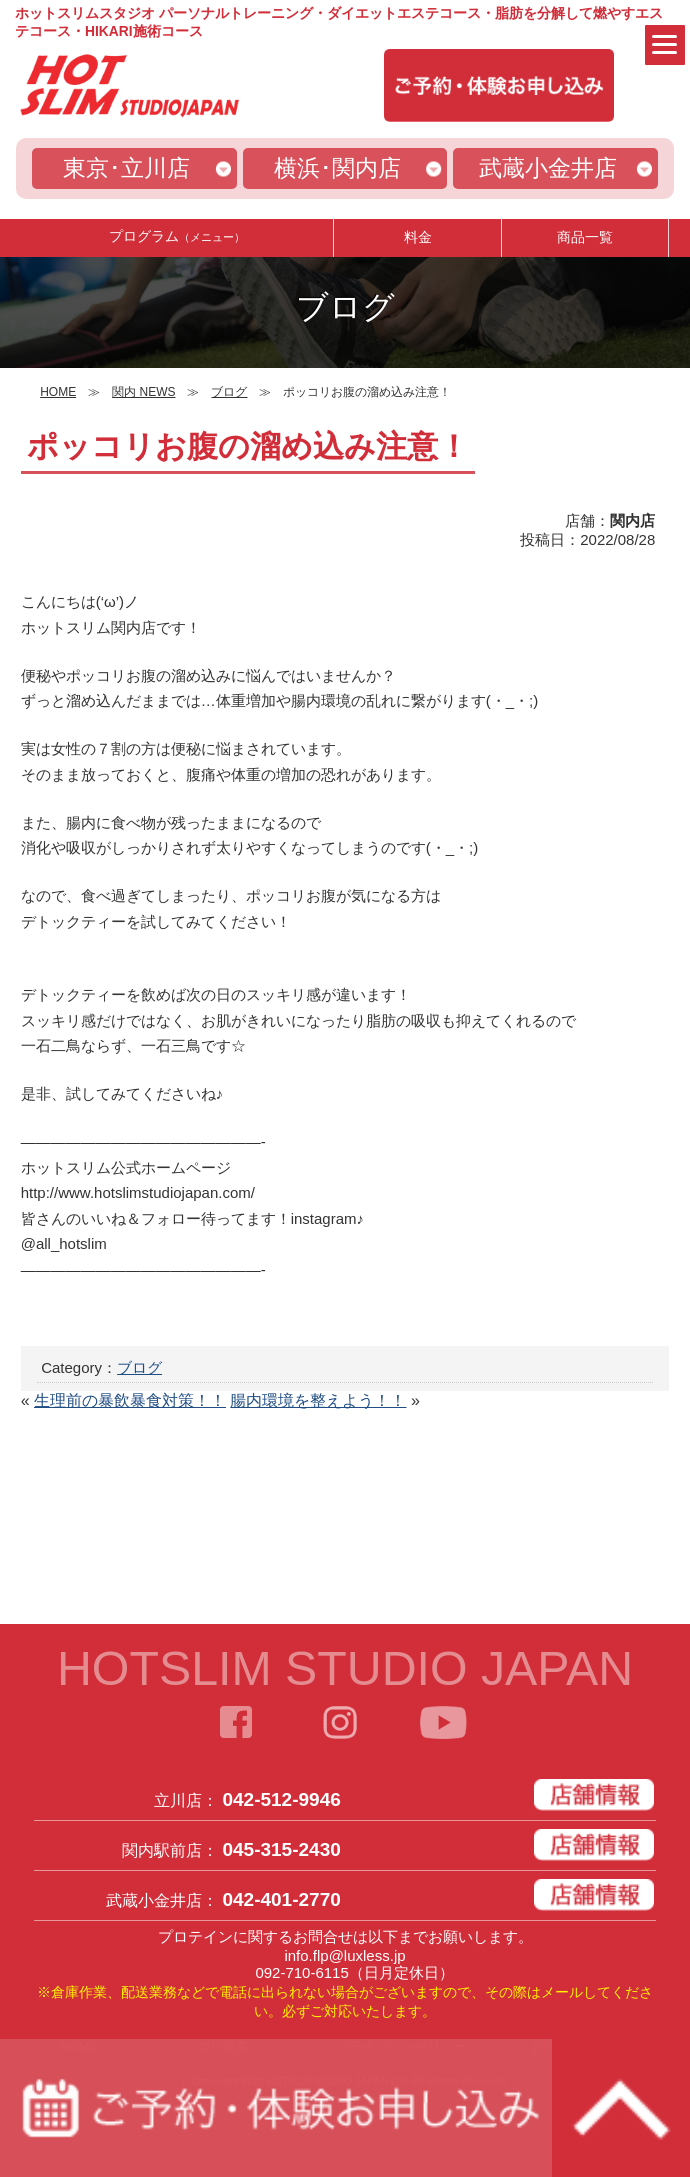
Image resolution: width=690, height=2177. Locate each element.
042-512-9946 (281, 1799)
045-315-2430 (281, 1849)
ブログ (139, 1367)
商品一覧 (585, 237)
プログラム (177, 237)
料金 (418, 237)
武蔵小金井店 (548, 168)
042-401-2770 (281, 1899)
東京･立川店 (126, 168)
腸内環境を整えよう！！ (318, 1400)
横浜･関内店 (337, 168)
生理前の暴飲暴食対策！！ (130, 1400)
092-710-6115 (301, 1972)
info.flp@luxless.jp (344, 1955)
